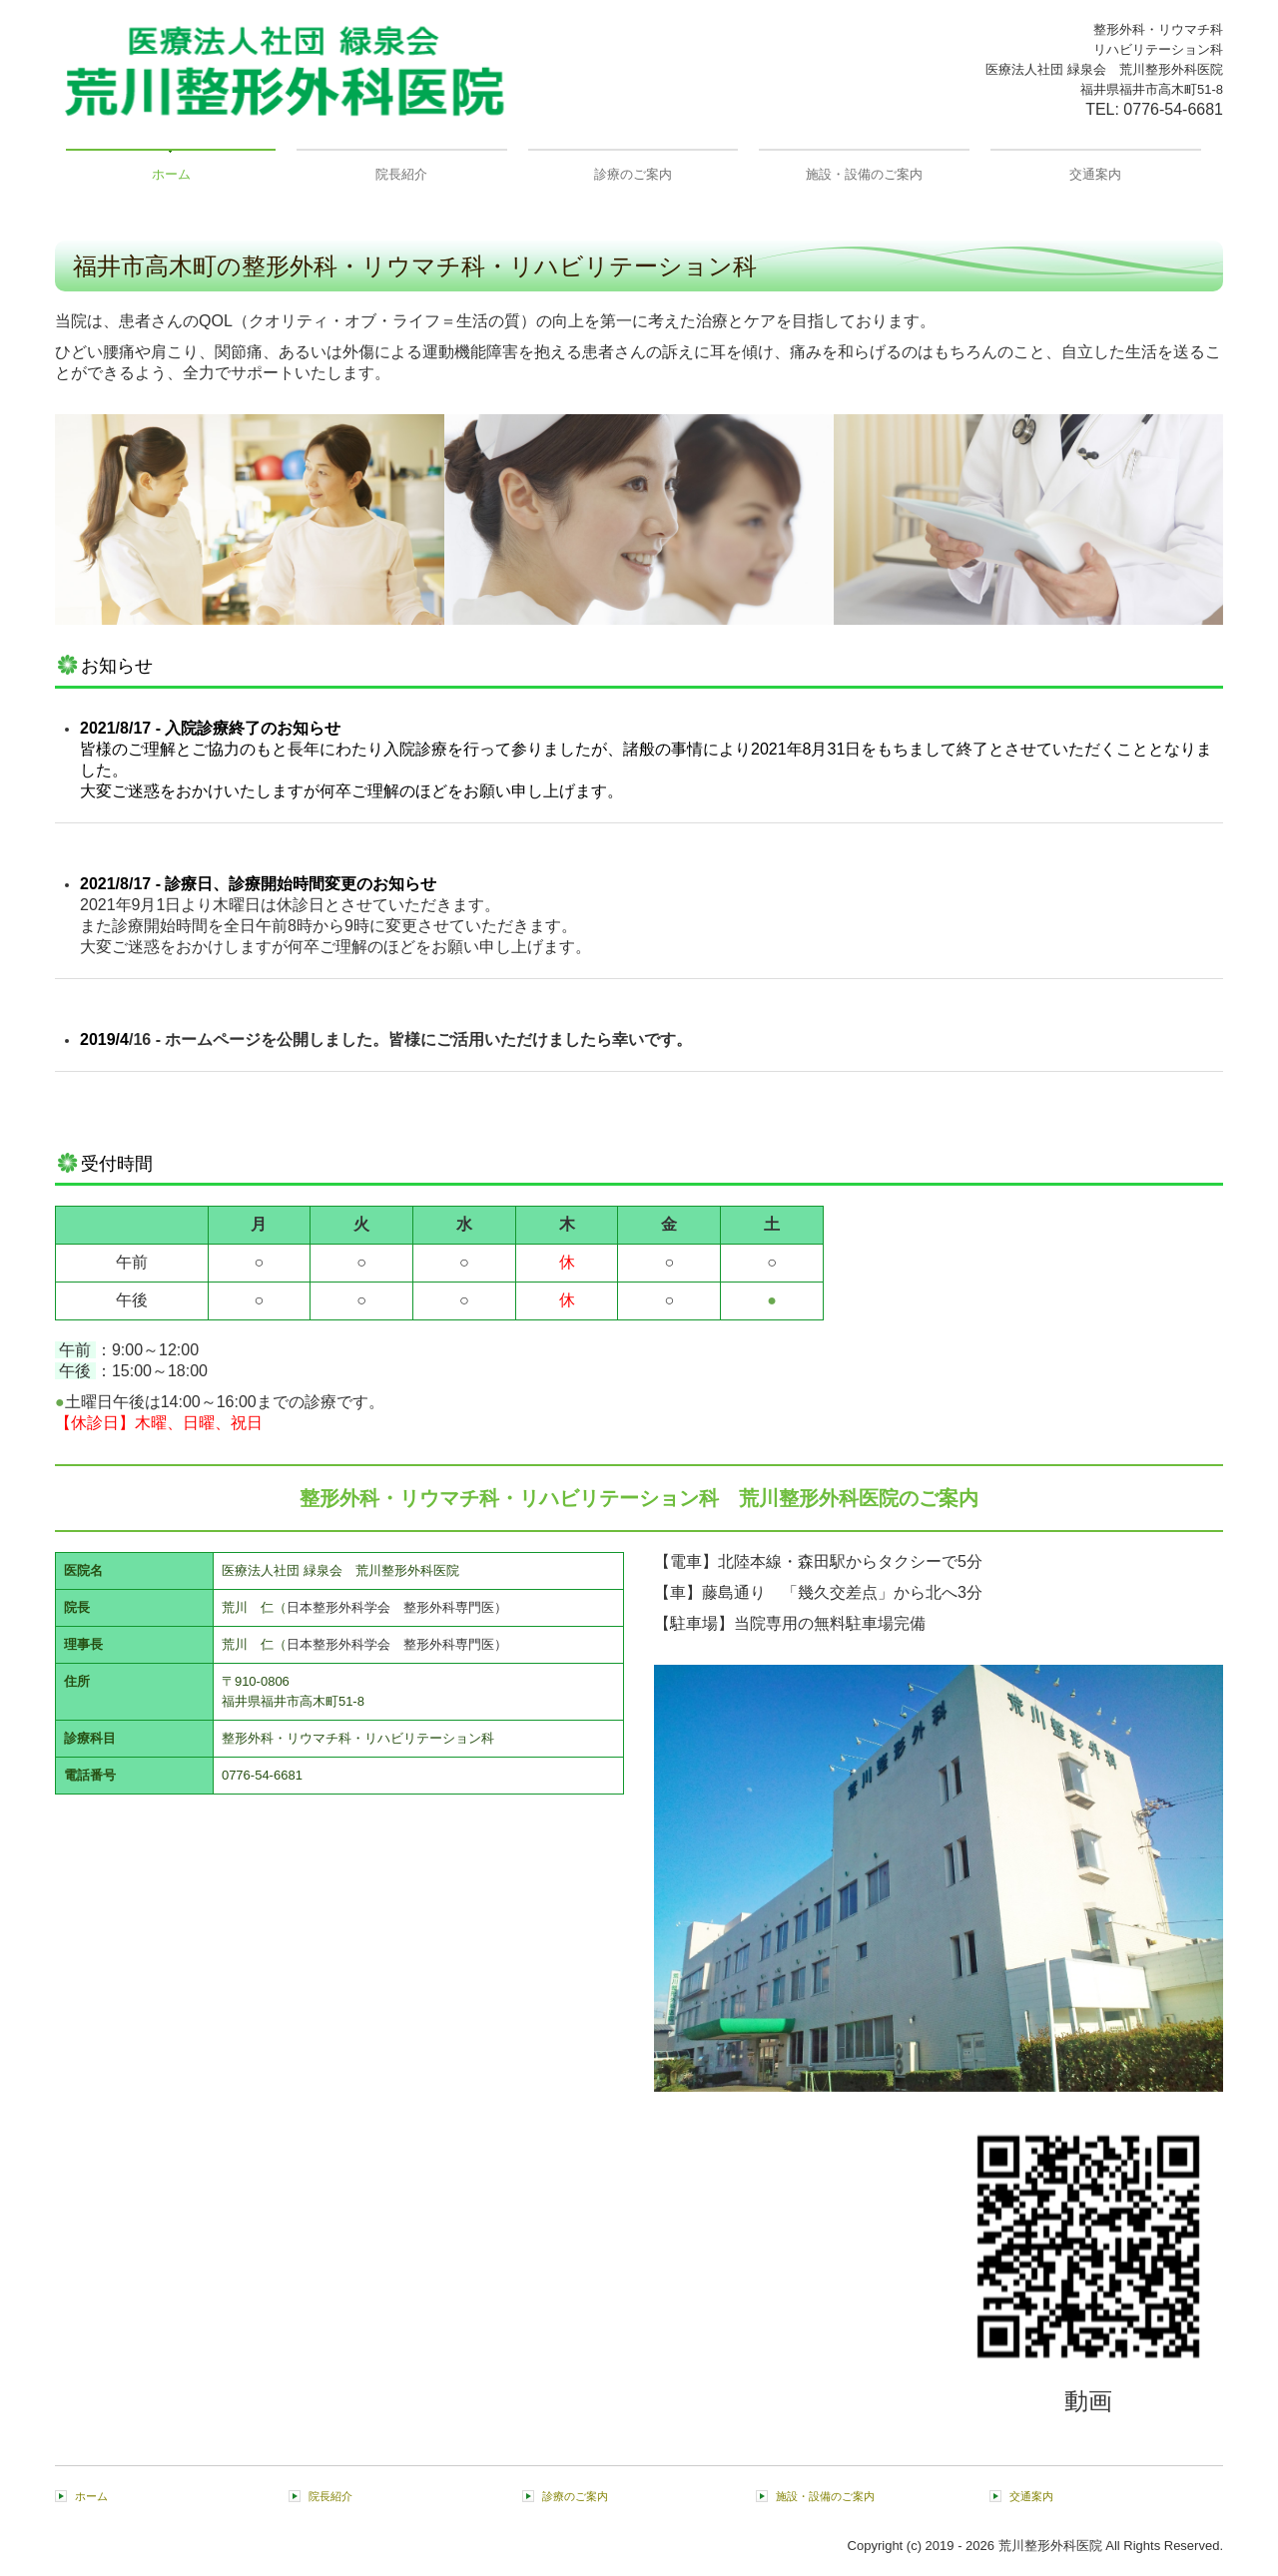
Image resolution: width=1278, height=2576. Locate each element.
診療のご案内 (633, 174)
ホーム (171, 174)
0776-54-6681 (1173, 109)
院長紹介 (401, 174)
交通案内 (1095, 174)
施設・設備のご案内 (864, 174)
